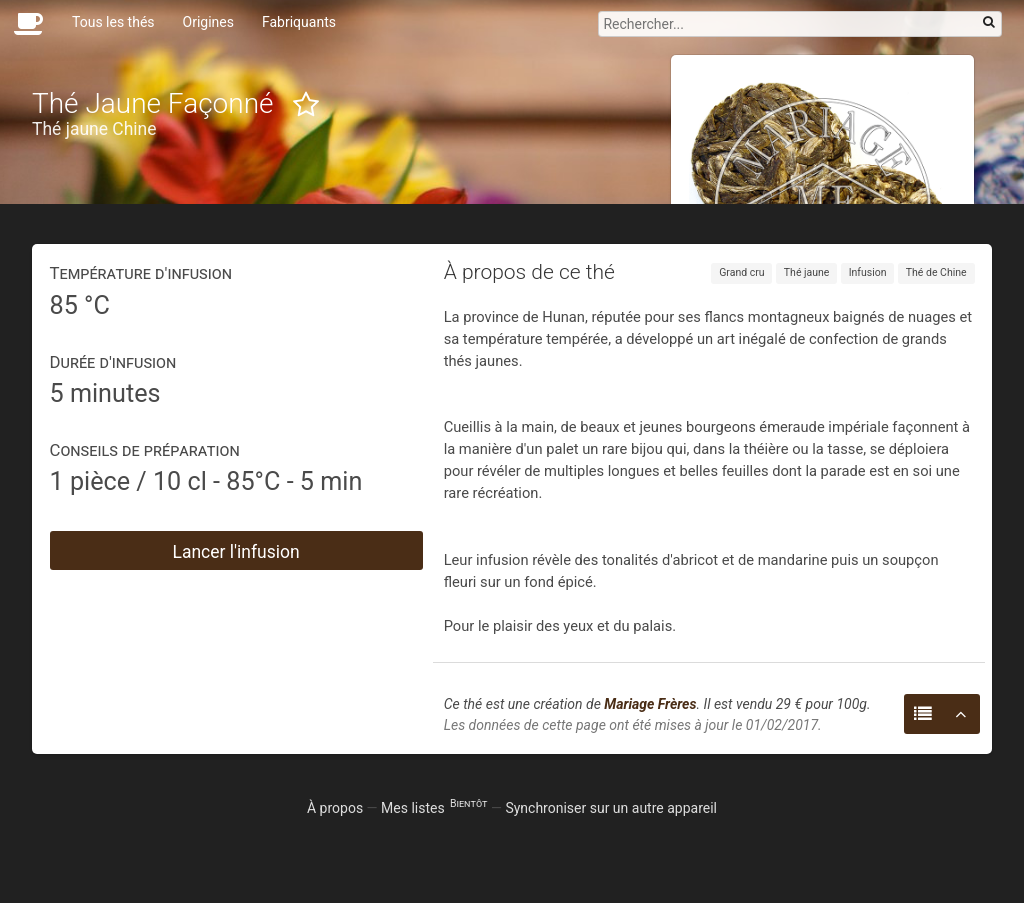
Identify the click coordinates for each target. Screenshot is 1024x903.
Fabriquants (299, 22)
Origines (208, 22)
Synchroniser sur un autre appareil (611, 808)
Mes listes (434, 808)
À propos (335, 808)
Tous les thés (113, 22)
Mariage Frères (650, 704)
